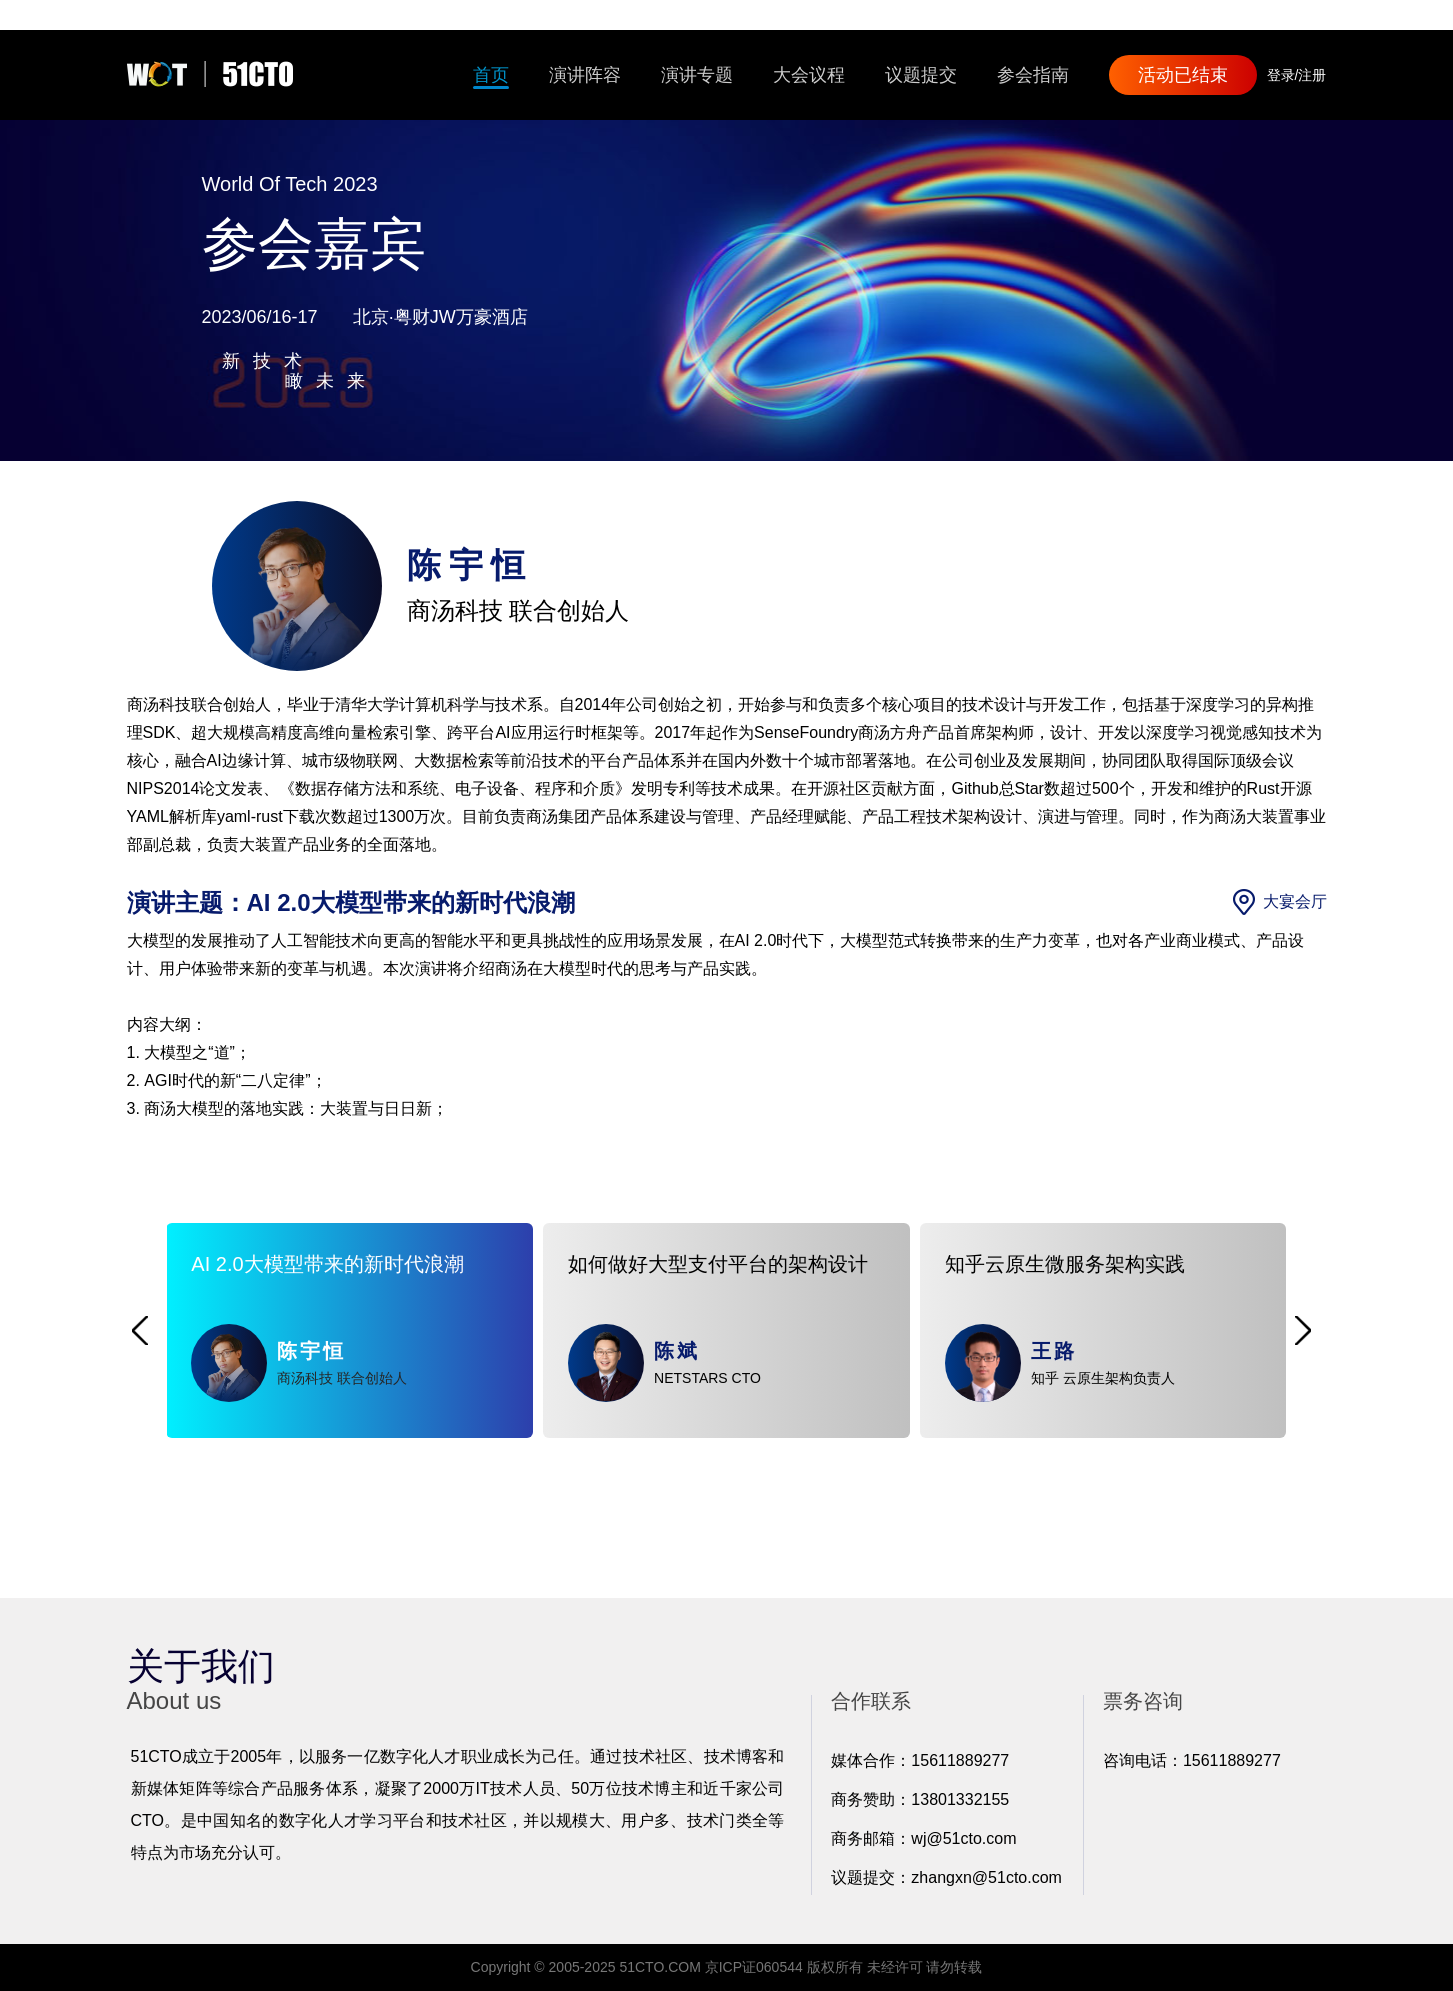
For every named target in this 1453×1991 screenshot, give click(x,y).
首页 (491, 75)
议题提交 (921, 75)
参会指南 (1033, 75)
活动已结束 (1183, 75)
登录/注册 (1297, 75)
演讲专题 (697, 75)
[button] (140, 1331)
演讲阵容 (585, 75)
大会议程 (809, 75)
